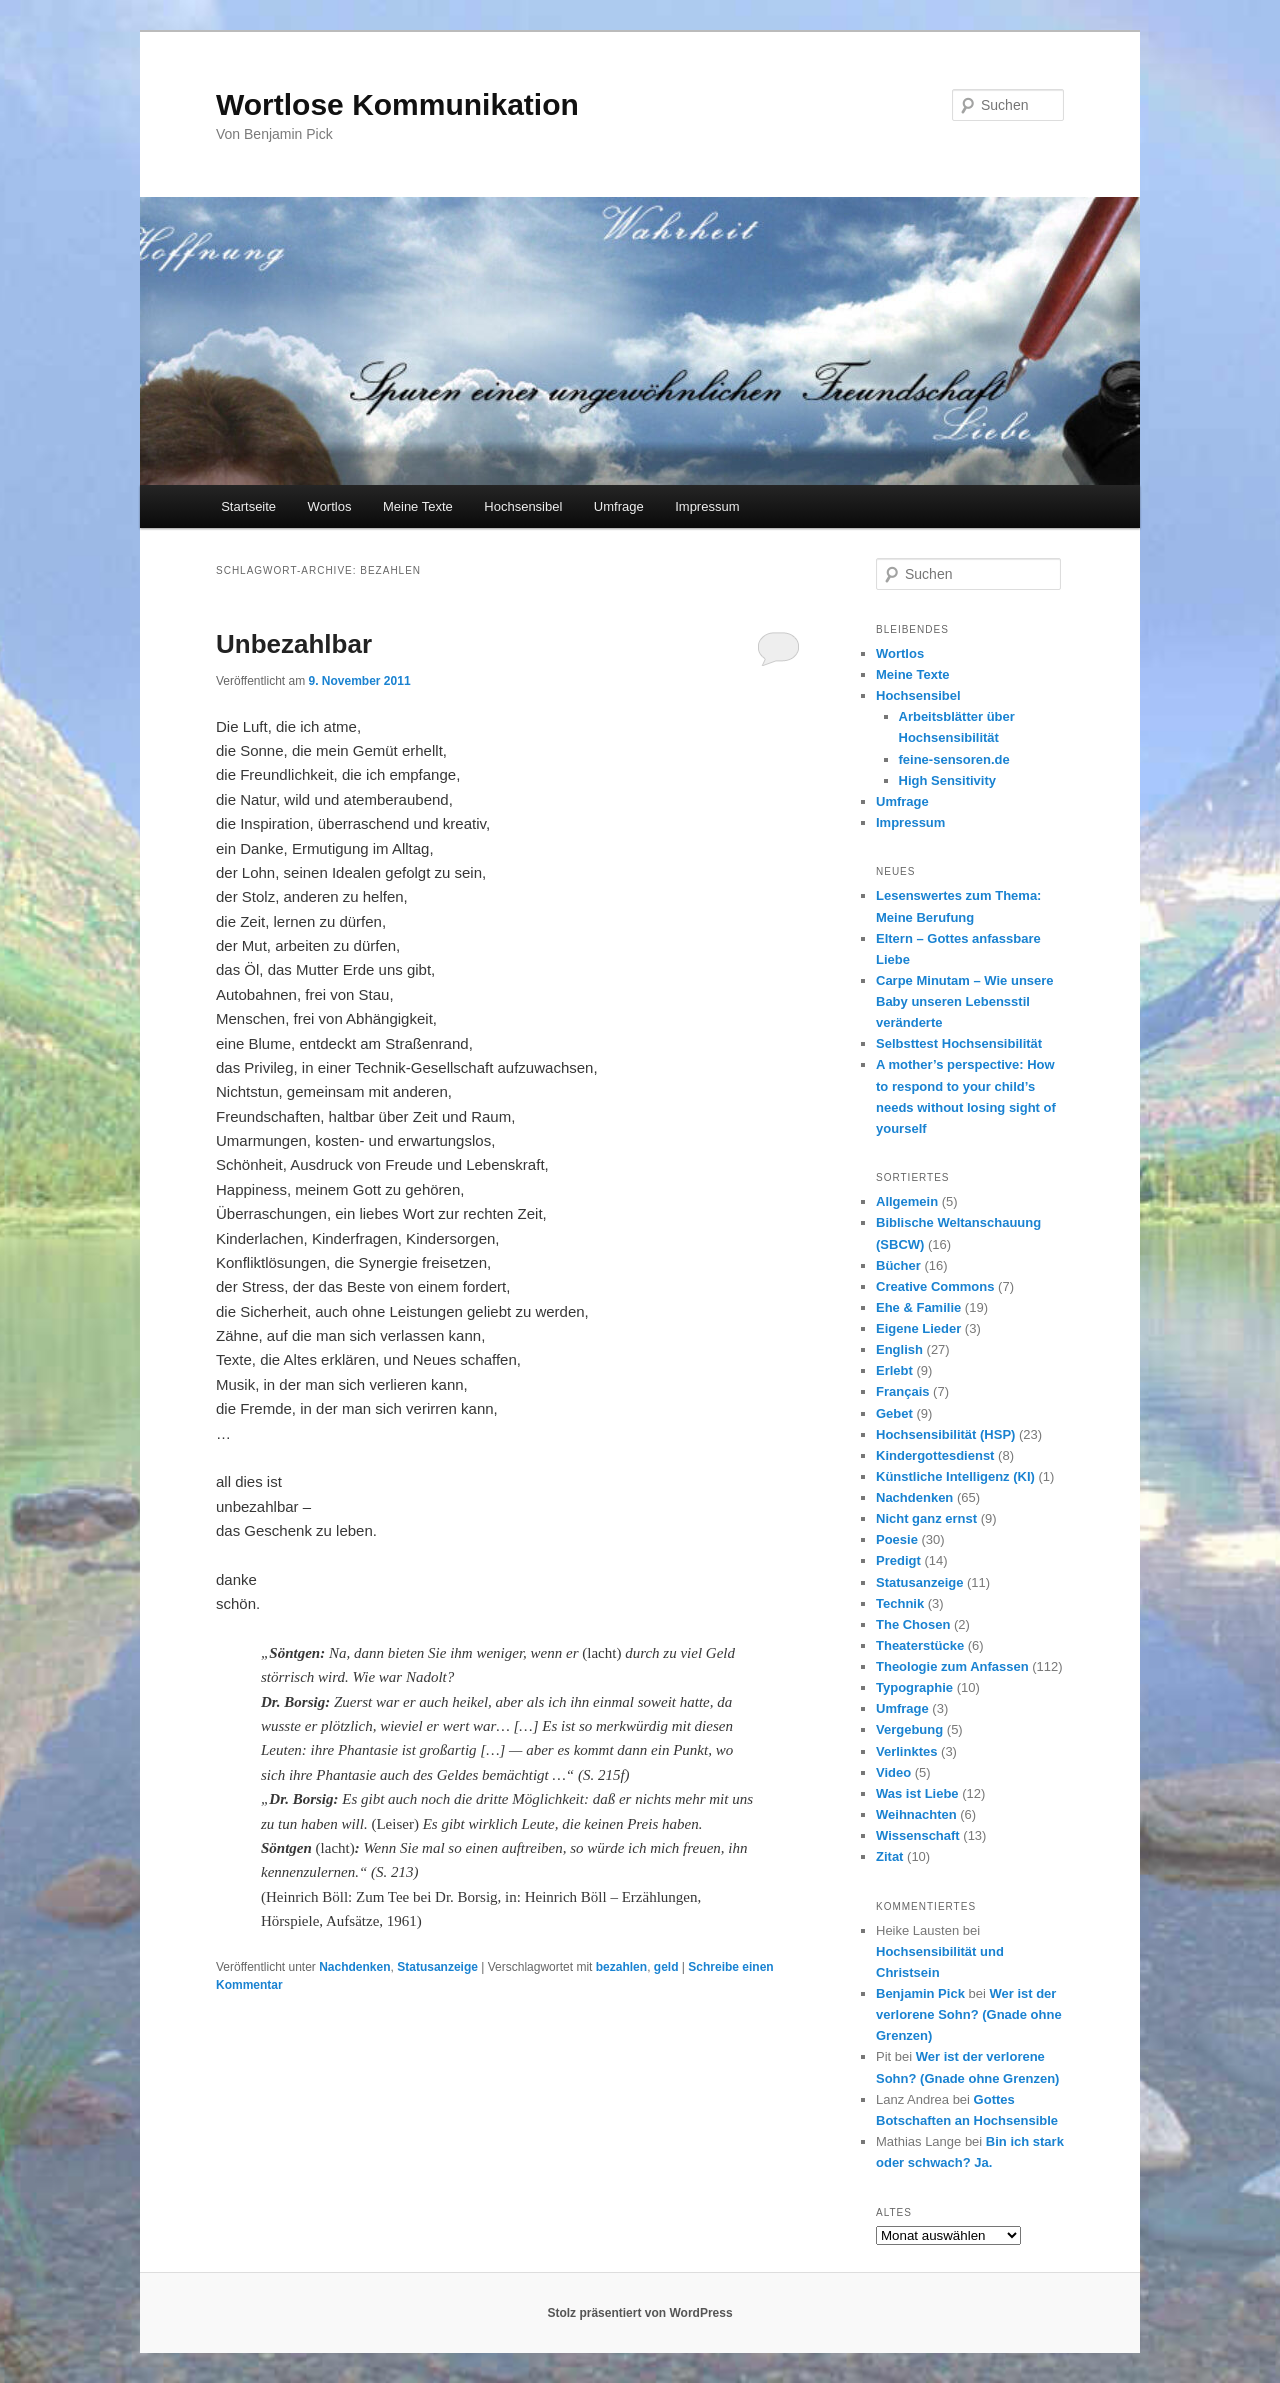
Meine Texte (418, 506)
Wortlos (330, 506)
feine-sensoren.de (954, 759)
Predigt (898, 1560)
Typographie (914, 1687)
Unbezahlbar (294, 644)
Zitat (889, 1856)
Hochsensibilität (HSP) (945, 1434)
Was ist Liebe (917, 1793)
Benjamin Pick (920, 1993)
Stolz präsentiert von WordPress (639, 2313)
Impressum (707, 506)
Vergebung (909, 1729)
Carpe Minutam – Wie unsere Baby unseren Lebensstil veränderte (965, 1001)
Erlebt (894, 1370)
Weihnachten (916, 1814)
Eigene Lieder (918, 1328)
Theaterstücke (920, 1645)
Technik (900, 1603)
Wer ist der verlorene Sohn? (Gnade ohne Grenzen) (969, 2014)
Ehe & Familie (918, 1307)
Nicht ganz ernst (926, 1518)
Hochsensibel (523, 506)
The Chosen (913, 1624)
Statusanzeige (437, 1967)
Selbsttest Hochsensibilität (959, 1043)
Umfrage (619, 506)
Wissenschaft (918, 1835)
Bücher (898, 1265)
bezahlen (621, 1967)
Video (893, 1772)
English (899, 1349)
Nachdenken (354, 1967)
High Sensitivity (948, 780)
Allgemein (907, 1201)
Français (902, 1391)
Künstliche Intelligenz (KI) (955, 1476)
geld (666, 1967)
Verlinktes (906, 1751)
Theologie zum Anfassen (952, 1666)
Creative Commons (935, 1286)
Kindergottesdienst (935, 1455)
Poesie (897, 1539)
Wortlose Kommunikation (397, 104)
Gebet (894, 1413)
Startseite (248, 506)
